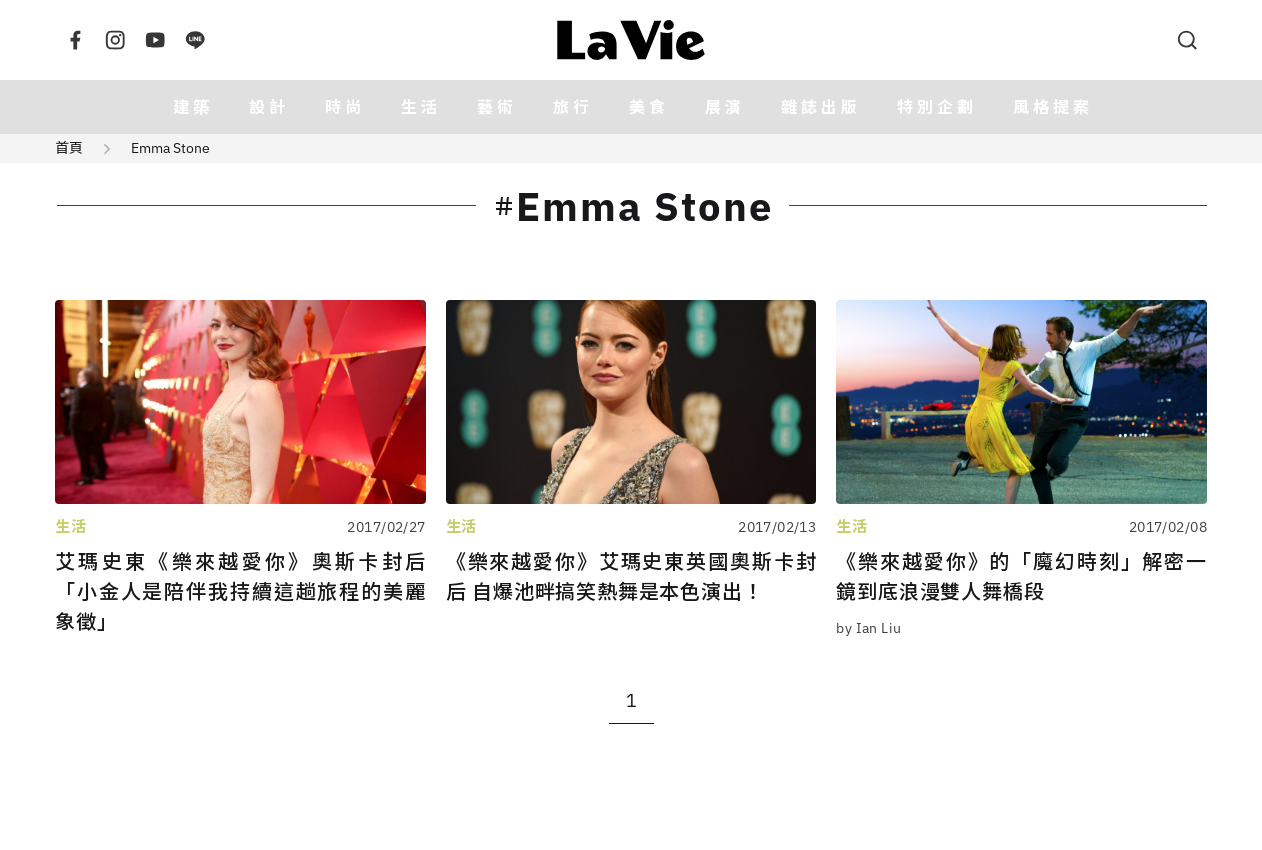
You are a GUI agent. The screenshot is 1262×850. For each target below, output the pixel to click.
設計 (269, 107)
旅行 (573, 107)
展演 (725, 107)
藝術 (497, 107)
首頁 (69, 148)
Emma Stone (170, 148)
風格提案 (1053, 107)
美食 (649, 107)
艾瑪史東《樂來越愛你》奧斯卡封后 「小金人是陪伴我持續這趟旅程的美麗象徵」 (240, 591)
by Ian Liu (868, 628)
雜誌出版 (821, 107)
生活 (421, 107)
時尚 (345, 107)
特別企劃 (937, 107)
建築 (193, 107)
